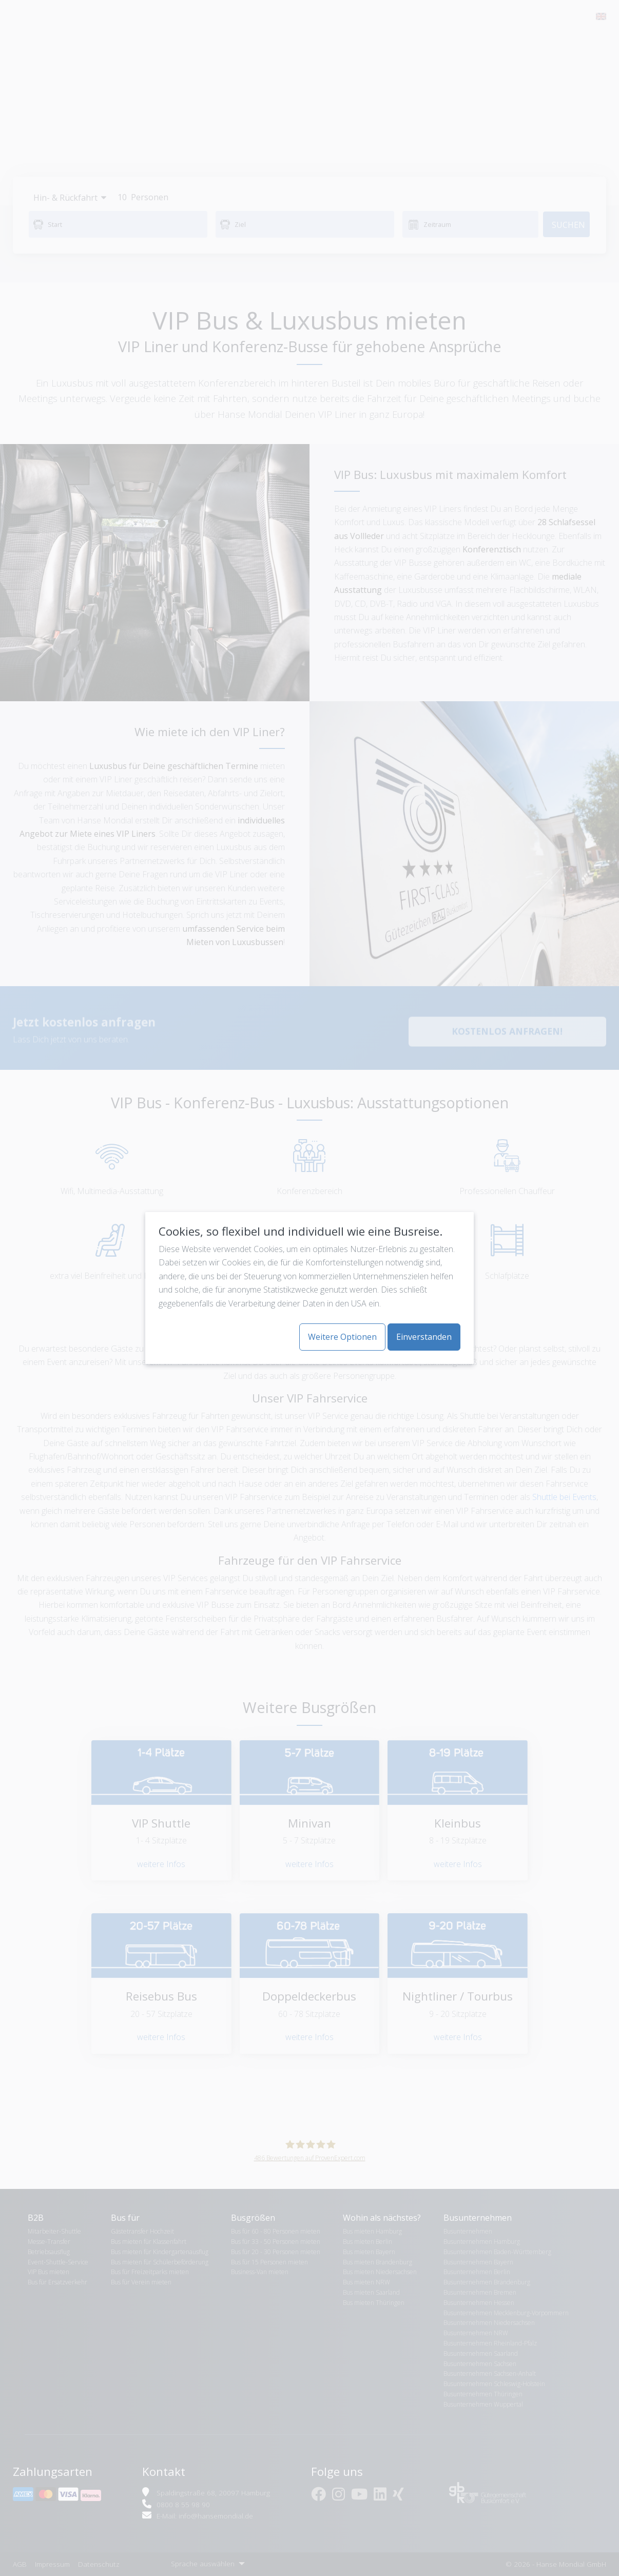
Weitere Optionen (342, 1336)
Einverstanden (424, 1336)
